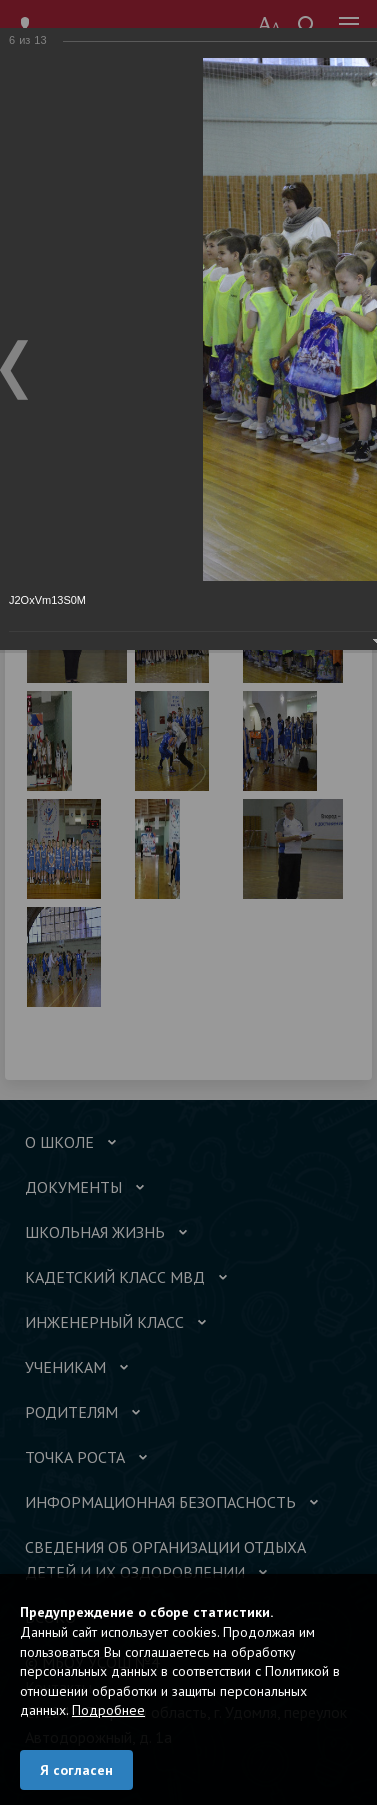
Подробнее (108, 1710)
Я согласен (76, 1770)
